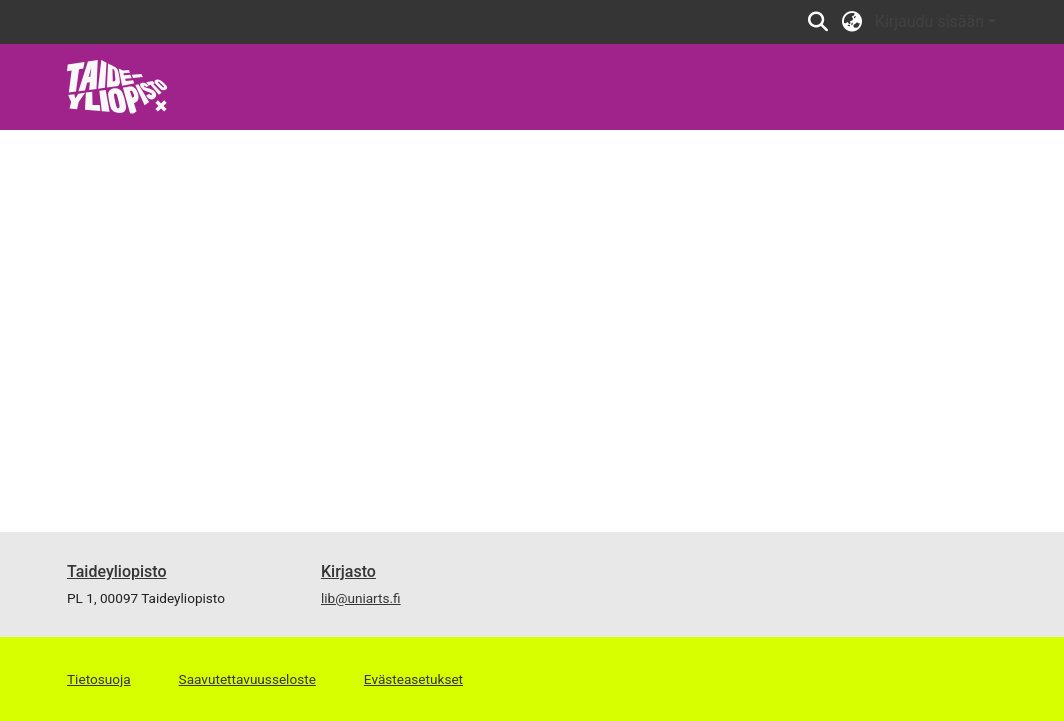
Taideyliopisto (117, 571)
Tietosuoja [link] (99, 679)
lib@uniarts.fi (361, 598)
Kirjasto (348, 571)
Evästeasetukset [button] (413, 679)
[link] (117, 85)
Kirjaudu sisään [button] (931, 21)
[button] (818, 22)
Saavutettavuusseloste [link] (247, 679)
